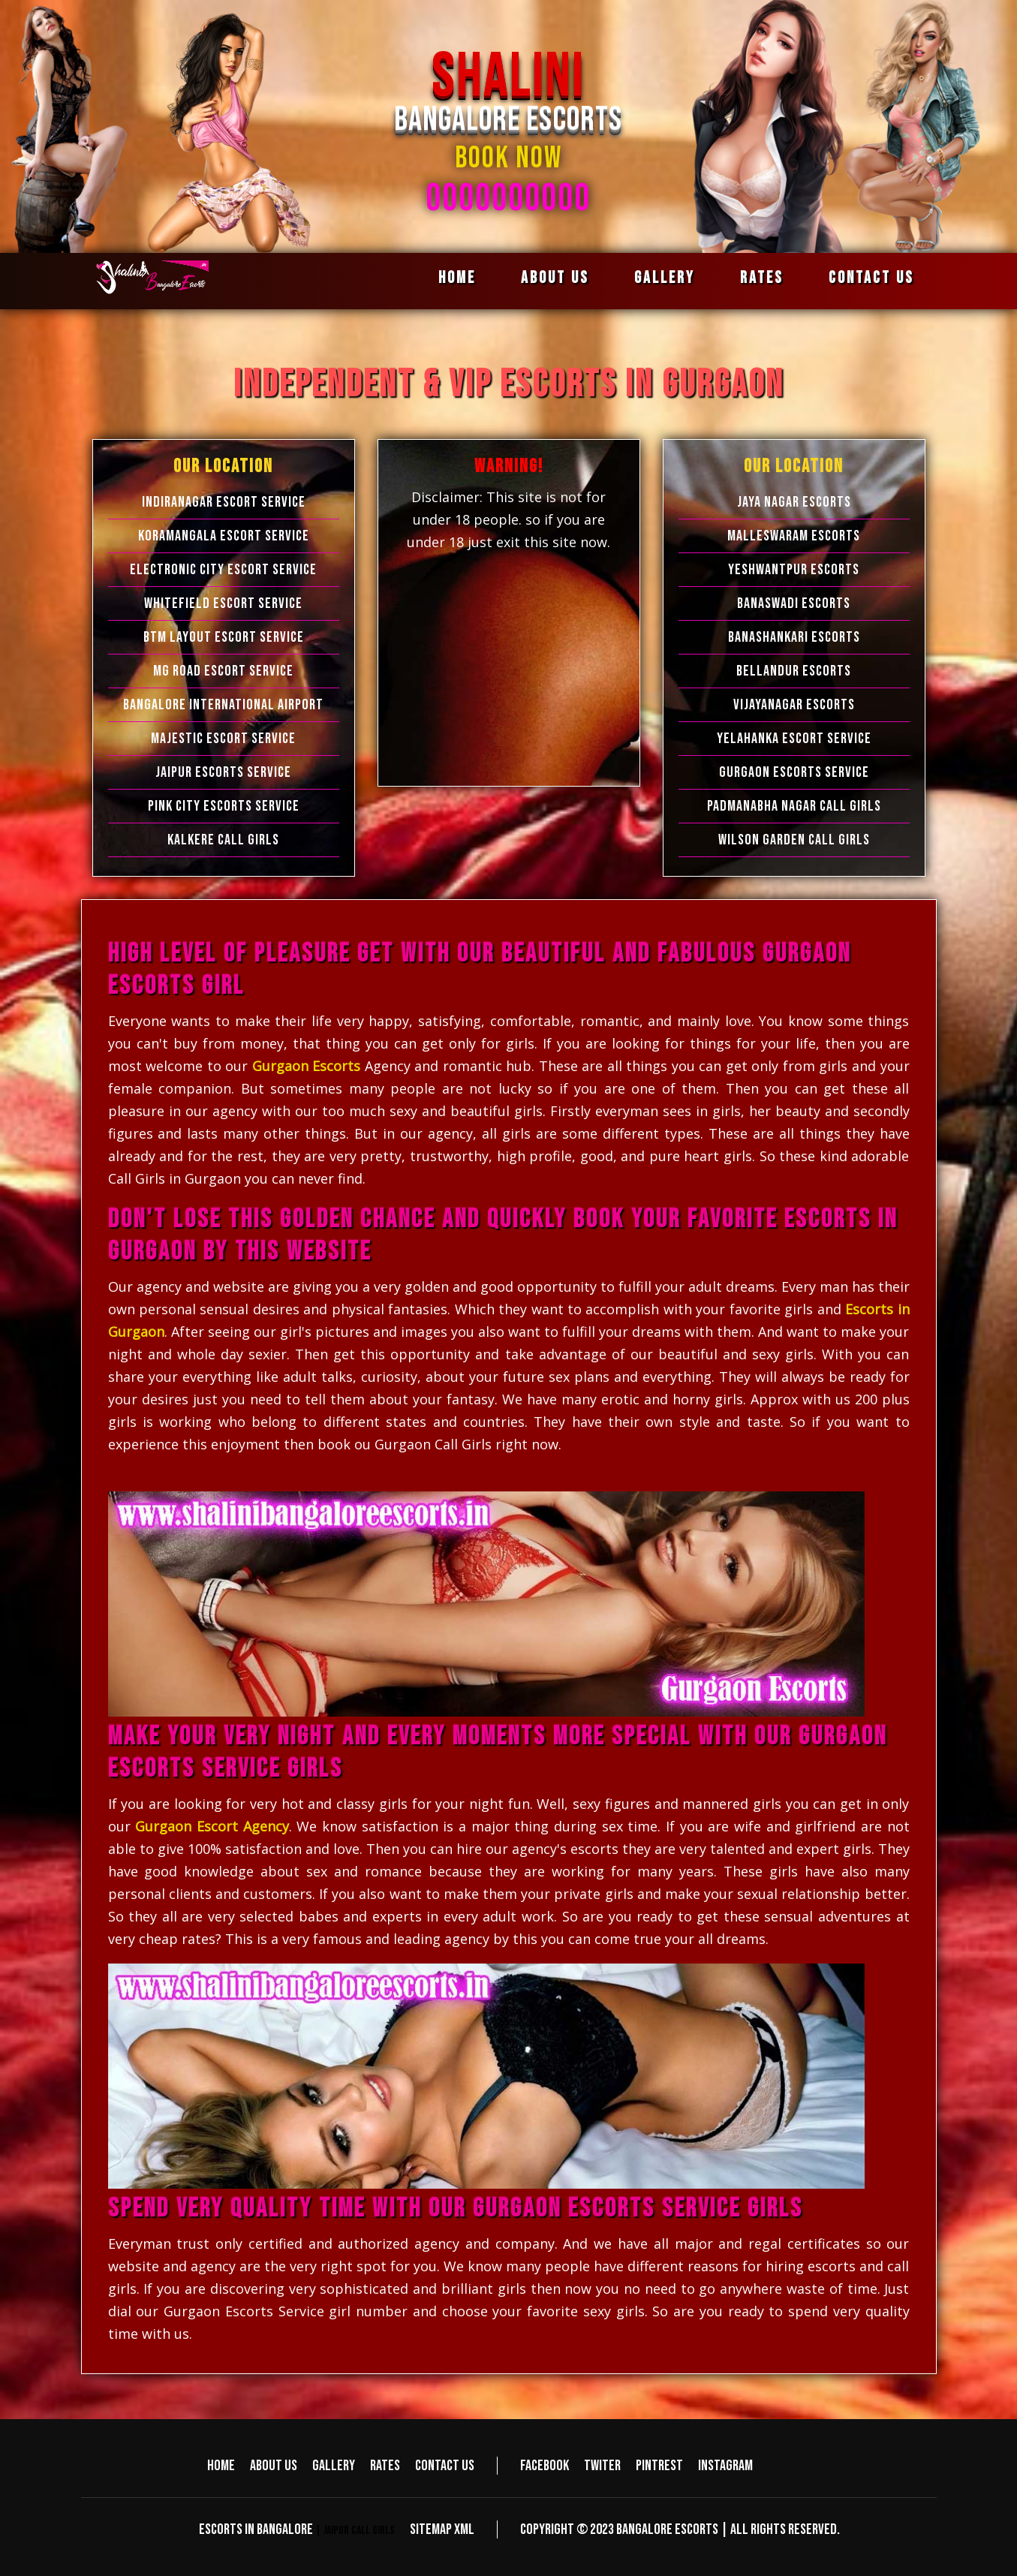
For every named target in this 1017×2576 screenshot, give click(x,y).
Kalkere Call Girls (223, 840)
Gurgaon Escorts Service (794, 772)
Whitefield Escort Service (223, 603)
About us (555, 278)
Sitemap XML (442, 2529)
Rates (762, 278)
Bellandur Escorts (793, 671)
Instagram (725, 2466)
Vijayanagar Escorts (794, 705)
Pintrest (659, 2466)
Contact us (871, 278)
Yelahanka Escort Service (794, 739)
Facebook (544, 2466)
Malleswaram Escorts (793, 536)
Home (457, 278)
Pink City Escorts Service (223, 806)
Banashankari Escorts (794, 637)
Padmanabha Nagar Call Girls (794, 806)
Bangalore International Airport (223, 705)
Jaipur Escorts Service (223, 772)
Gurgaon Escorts (306, 1066)
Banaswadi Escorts (793, 603)
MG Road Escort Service (223, 671)
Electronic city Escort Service (223, 570)
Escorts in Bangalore (256, 2529)
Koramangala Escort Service (223, 536)
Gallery (664, 278)
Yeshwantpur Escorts (793, 570)
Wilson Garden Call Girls (794, 840)
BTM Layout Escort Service (223, 637)
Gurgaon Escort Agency (211, 1826)
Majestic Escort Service (223, 739)
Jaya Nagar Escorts (794, 502)
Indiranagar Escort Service (223, 502)
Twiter (602, 2466)
